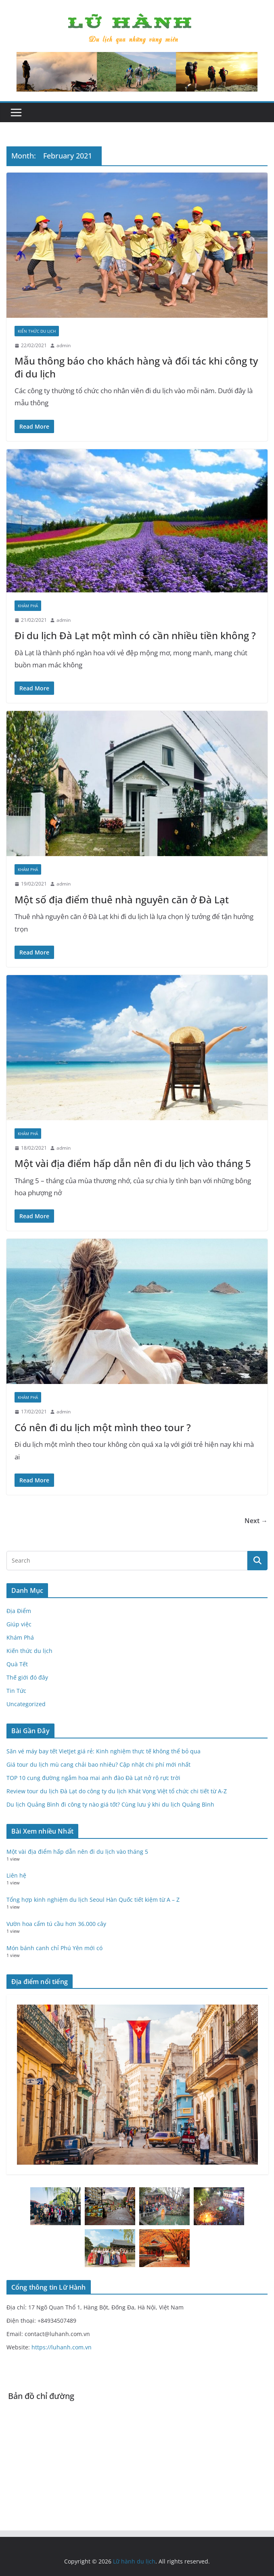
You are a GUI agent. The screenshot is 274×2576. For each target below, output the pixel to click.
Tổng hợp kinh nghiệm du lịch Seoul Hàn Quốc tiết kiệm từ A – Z (93, 1899)
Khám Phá (28, 606)
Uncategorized (26, 1704)
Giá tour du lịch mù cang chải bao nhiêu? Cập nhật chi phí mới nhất (98, 1764)
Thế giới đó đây (27, 1677)
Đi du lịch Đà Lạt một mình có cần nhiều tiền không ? (135, 635)
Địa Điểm (18, 1611)
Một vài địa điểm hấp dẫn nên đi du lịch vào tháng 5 (133, 1163)
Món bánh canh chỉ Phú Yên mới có (54, 1948)
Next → (256, 1520)
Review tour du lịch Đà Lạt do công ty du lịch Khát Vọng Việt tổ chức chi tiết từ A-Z (116, 1791)
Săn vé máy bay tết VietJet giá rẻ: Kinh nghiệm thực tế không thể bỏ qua (103, 1751)
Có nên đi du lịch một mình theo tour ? (103, 1427)
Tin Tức (16, 1690)
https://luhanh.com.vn (61, 2347)
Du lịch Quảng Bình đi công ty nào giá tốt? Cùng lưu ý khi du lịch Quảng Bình (110, 1804)
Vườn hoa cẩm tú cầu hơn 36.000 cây (56, 1924)
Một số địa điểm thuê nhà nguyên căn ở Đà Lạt (122, 899)
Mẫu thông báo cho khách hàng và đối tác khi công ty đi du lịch (136, 367)
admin (63, 345)
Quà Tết (17, 1664)
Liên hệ (16, 1875)
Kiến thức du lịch (37, 331)
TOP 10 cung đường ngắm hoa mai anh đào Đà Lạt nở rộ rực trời (93, 1778)
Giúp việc (18, 1624)
